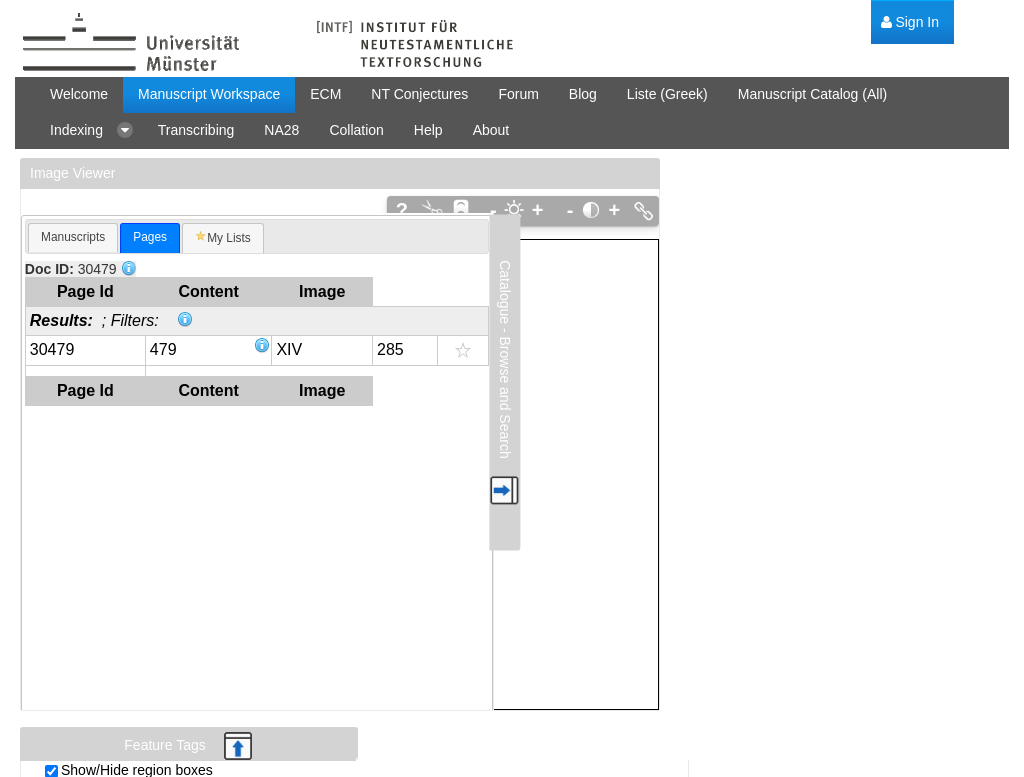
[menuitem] (910, 22)
